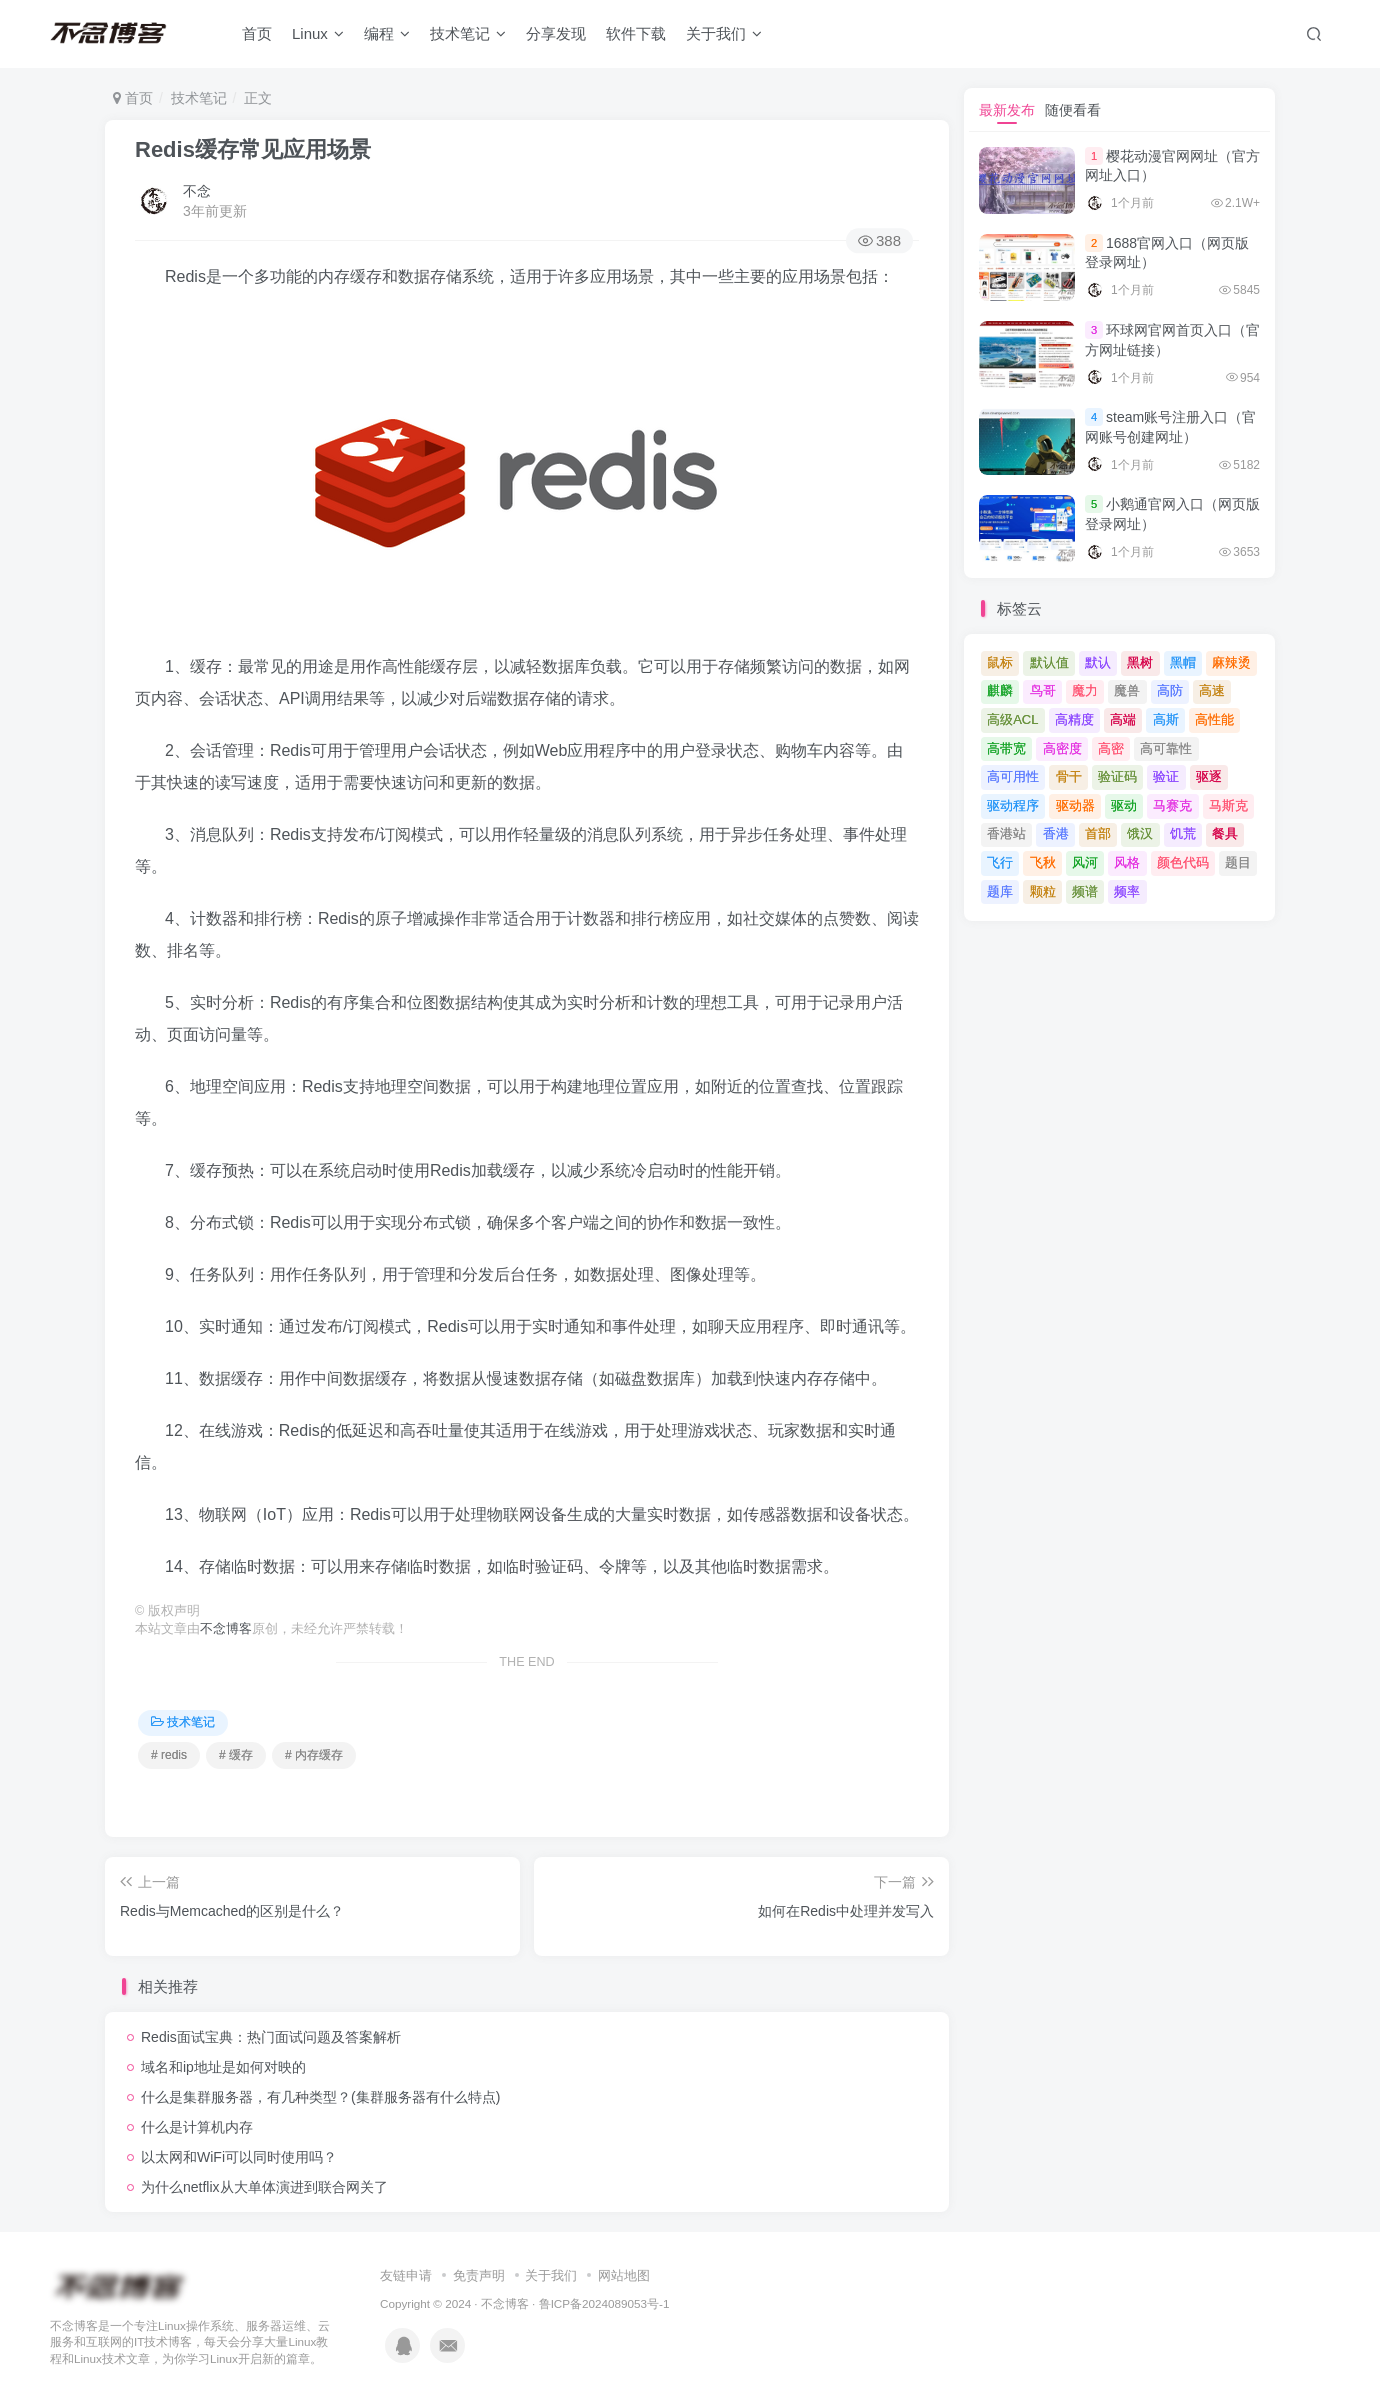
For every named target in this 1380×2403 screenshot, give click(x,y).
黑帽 (1183, 662)
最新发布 (1007, 110)
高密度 (1062, 748)
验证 (1166, 776)
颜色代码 (1183, 862)
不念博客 (226, 1629)
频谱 (1085, 891)
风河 (1085, 862)
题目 (1238, 862)
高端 (1123, 719)
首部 (1098, 833)
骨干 (1069, 776)
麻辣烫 (1231, 662)
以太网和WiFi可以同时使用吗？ (239, 2157)
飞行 (1000, 862)
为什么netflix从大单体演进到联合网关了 (264, 2187)
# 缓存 (236, 1755)
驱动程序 (1013, 805)
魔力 (1085, 690)
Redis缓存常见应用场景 (253, 149)
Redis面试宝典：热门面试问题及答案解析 (271, 2037)
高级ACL (1012, 719)
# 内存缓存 (314, 1755)
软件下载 (636, 33)
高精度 (1074, 719)
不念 (197, 191)
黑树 (1140, 662)
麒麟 (1000, 690)
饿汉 (1140, 833)
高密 (1111, 748)
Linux (318, 33)
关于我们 (724, 33)
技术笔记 (468, 33)
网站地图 (624, 2275)
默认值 (1049, 662)
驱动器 (1075, 805)
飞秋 (1043, 862)
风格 (1127, 862)
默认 (1098, 662)
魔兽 (1127, 690)
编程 (387, 33)
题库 (1000, 891)
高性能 (1214, 719)
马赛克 (1172, 805)
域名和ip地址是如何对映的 (223, 2067)
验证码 (1117, 776)
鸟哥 (1043, 690)
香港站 (1006, 833)
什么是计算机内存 (197, 2127)
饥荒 (1183, 833)
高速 (1212, 690)
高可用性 (1013, 776)
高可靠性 (1166, 748)
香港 (1056, 833)
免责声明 (479, 2275)
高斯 (1166, 719)
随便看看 (1073, 110)
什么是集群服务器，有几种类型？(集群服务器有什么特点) (320, 2097)
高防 (1170, 690)
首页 (257, 33)
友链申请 (406, 2275)
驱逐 (1209, 776)
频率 (1127, 891)
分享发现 (556, 33)
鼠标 (1000, 662)
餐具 (1225, 833)
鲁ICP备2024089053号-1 (604, 2303)
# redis (169, 1755)
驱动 (1124, 805)
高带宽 (1006, 748)
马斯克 (1228, 805)
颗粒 (1043, 891)
